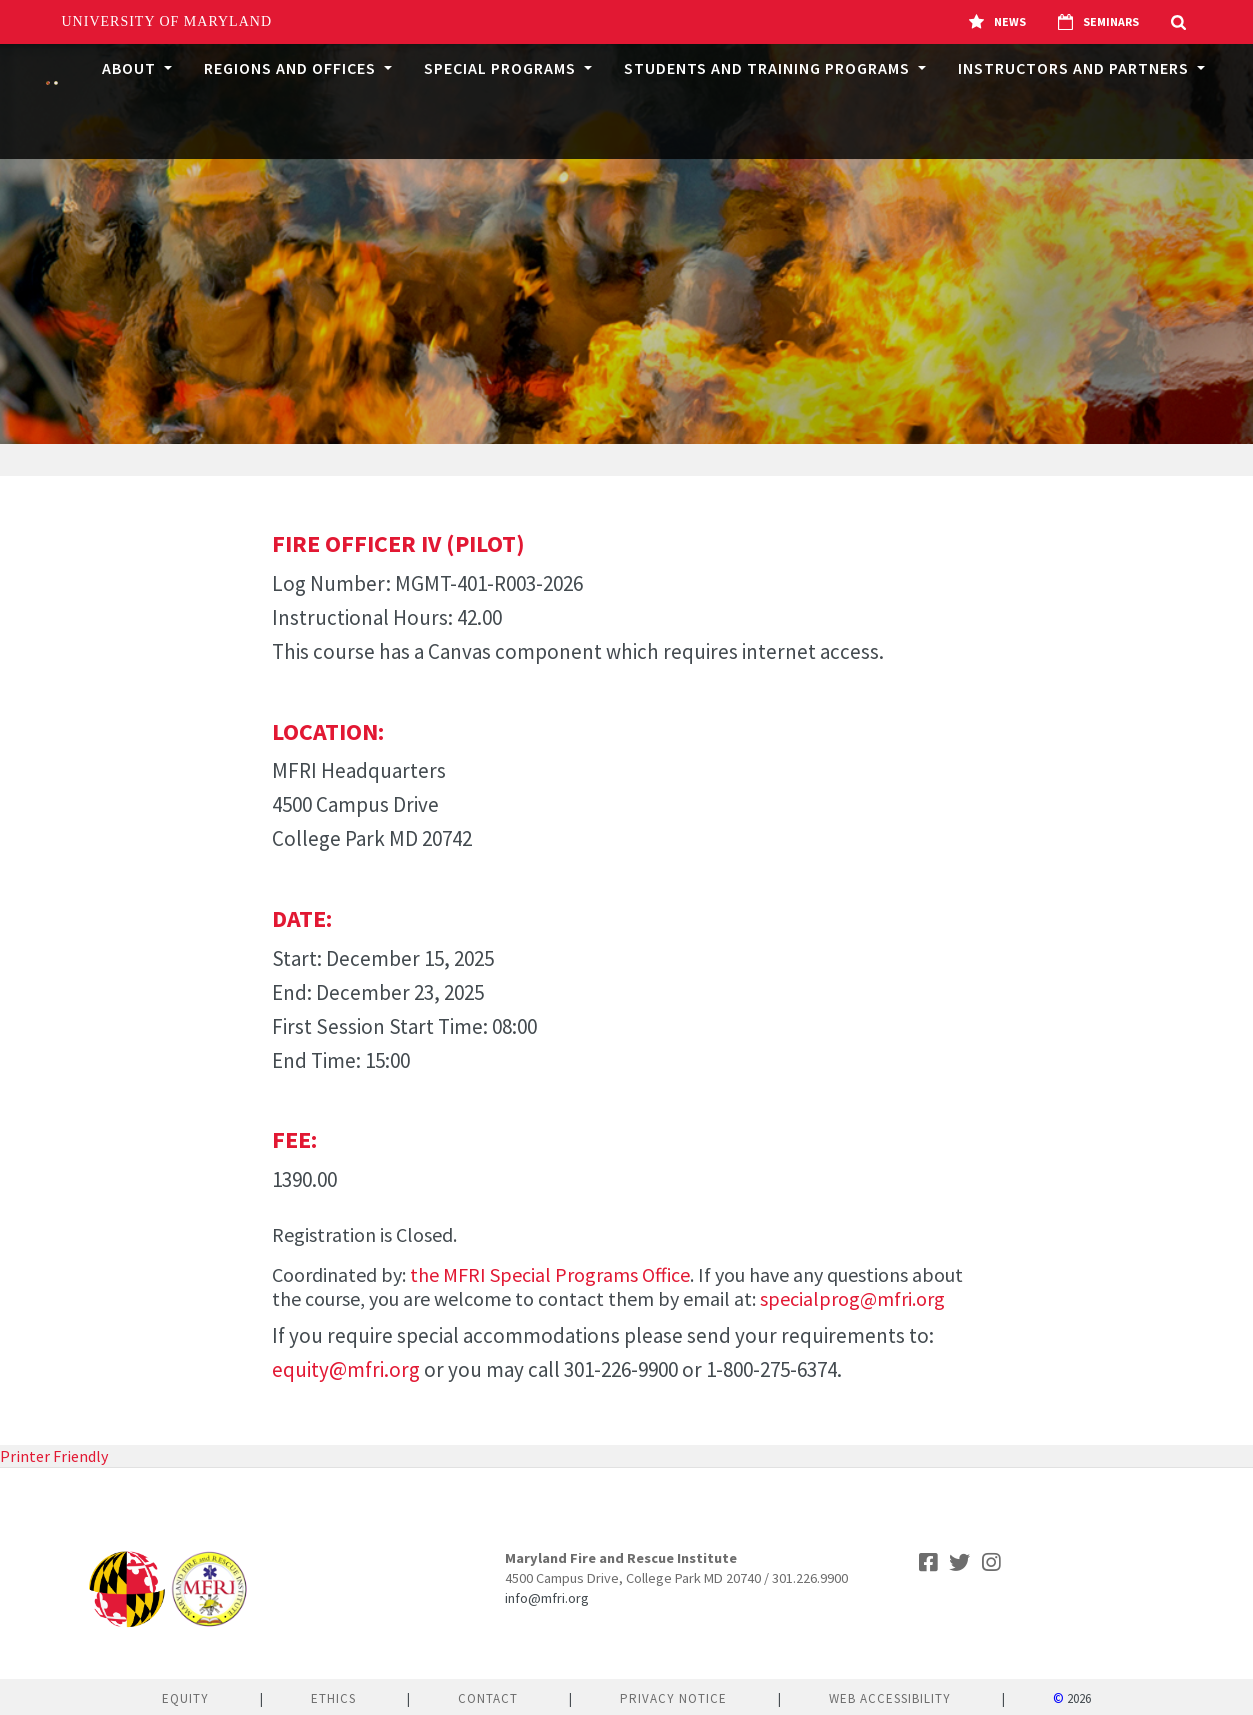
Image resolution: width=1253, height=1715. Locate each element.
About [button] (131, 68)
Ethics (333, 1698)
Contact (488, 1698)
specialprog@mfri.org (852, 1298)
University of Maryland (167, 21)
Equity (185, 1698)
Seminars (1098, 22)
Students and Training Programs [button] (769, 68)
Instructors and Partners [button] (1075, 68)
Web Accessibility (890, 1698)
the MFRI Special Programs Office (550, 1274)
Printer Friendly (54, 1456)
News (997, 22)
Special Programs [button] (502, 68)
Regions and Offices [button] (292, 68)
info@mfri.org (547, 1598)
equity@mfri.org (346, 1369)
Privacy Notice (673, 1698)
